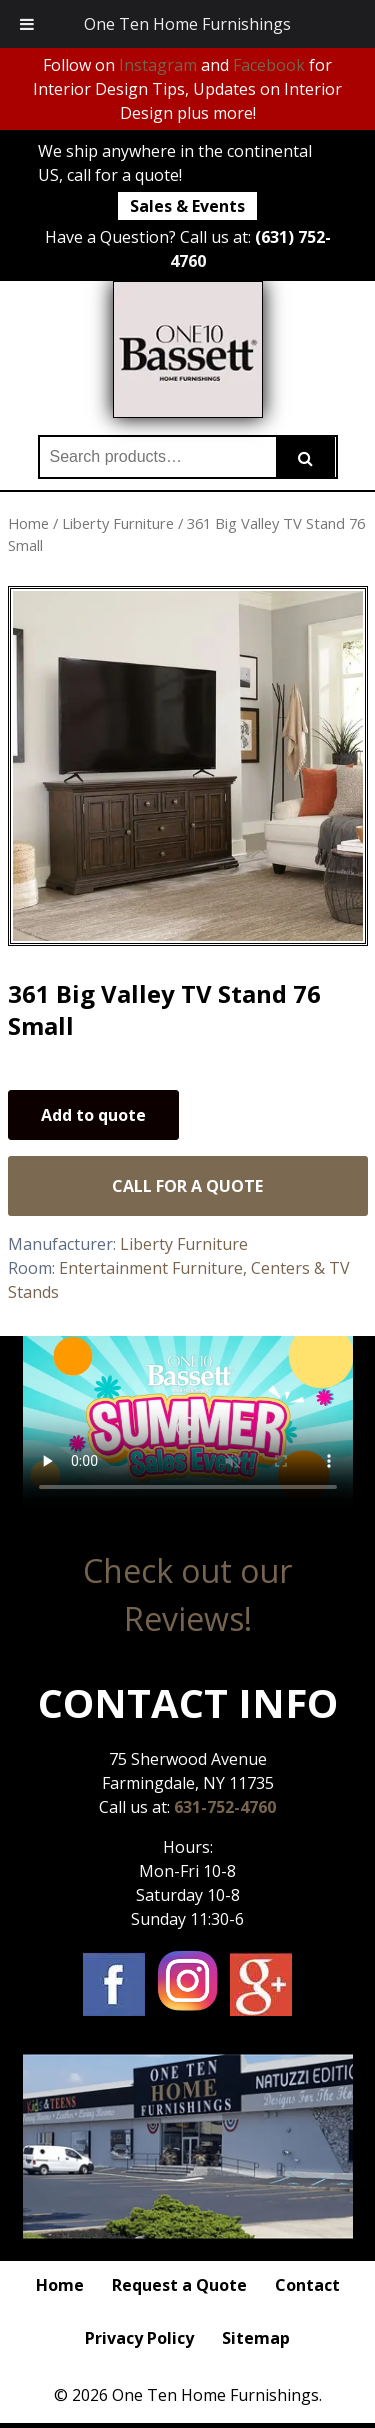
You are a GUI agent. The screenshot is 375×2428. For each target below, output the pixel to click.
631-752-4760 (225, 1807)
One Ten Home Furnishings (187, 24)
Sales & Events (187, 206)
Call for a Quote (187, 1186)
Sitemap (256, 2338)
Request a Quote (179, 2285)
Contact (307, 2285)
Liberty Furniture (118, 523)
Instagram (158, 65)
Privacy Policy (139, 2338)
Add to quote (93, 1115)
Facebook (269, 65)
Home (28, 523)
